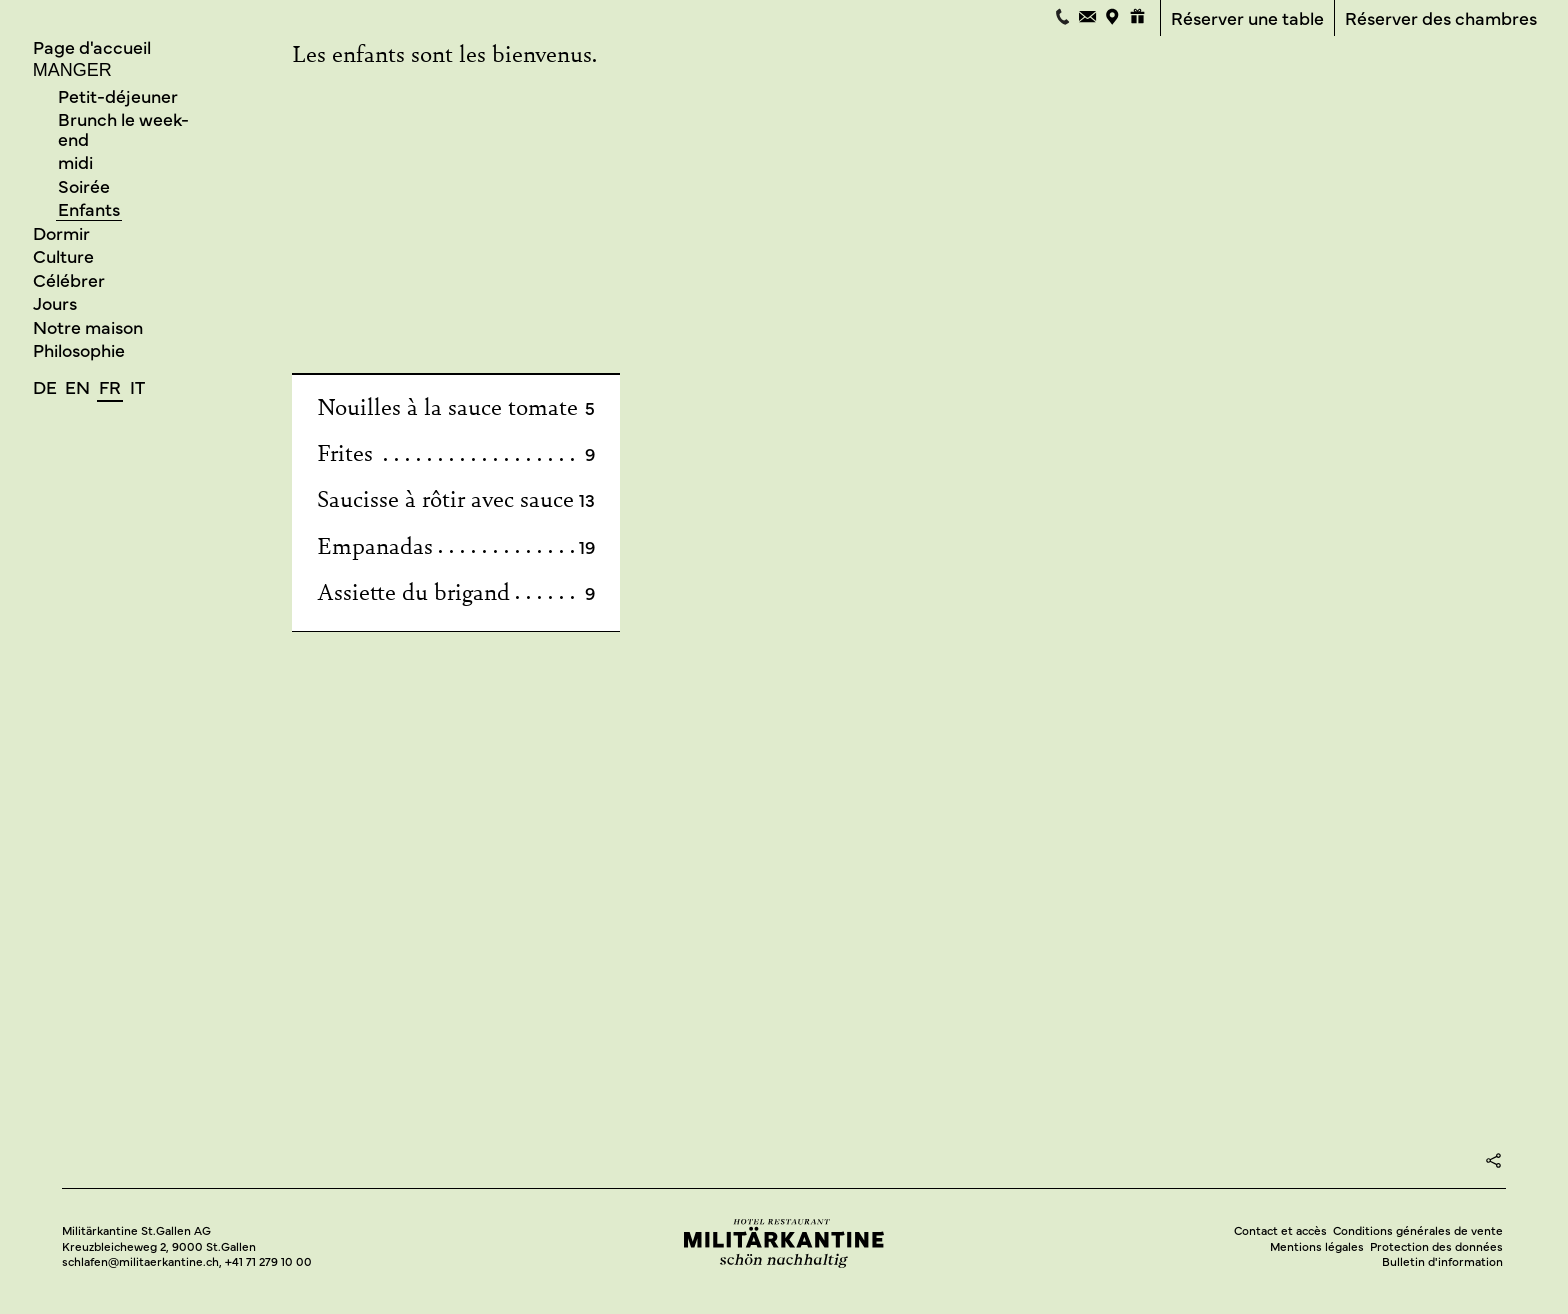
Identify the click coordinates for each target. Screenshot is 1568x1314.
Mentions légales (1317, 1246)
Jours (55, 302)
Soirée (84, 185)
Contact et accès (1280, 1231)
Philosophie (79, 349)
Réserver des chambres (1441, 18)
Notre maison (88, 326)
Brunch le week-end (123, 128)
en (77, 386)
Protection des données (1436, 1246)
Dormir (61, 232)
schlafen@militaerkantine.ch (140, 1262)
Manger (72, 70)
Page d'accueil (92, 46)
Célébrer (69, 279)
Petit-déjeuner (118, 95)
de (45, 386)
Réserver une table (1247, 18)
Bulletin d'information (1442, 1262)
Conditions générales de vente (1418, 1231)
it (137, 386)
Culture (63, 255)
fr (110, 386)
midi (75, 162)
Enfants (89, 209)
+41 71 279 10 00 (268, 1262)
